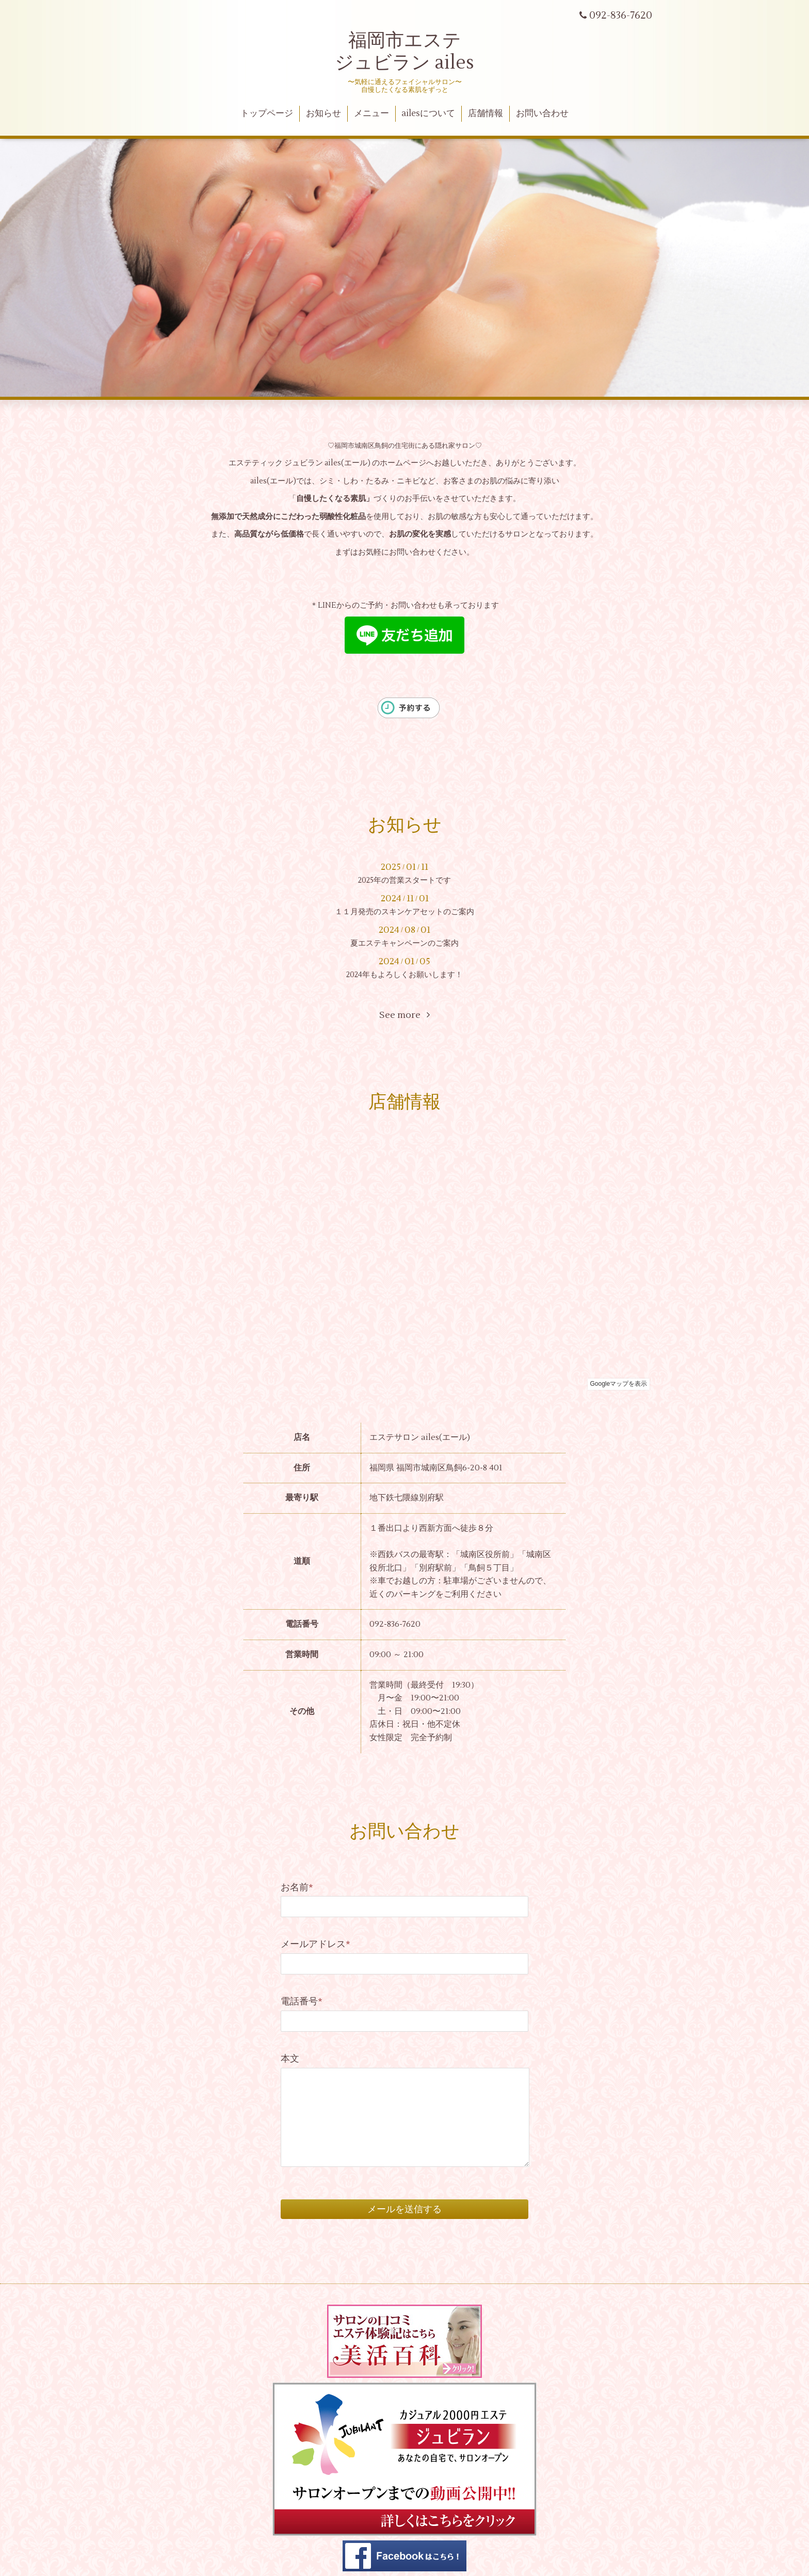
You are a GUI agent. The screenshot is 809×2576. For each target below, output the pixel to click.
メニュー (371, 113)
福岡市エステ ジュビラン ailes (404, 52)
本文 (290, 2059)
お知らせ (323, 113)
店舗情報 (485, 113)
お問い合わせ (542, 113)
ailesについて (428, 113)
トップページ (266, 113)
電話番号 (301, 2001)
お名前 (297, 1887)
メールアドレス (315, 1944)
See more (404, 1015)
